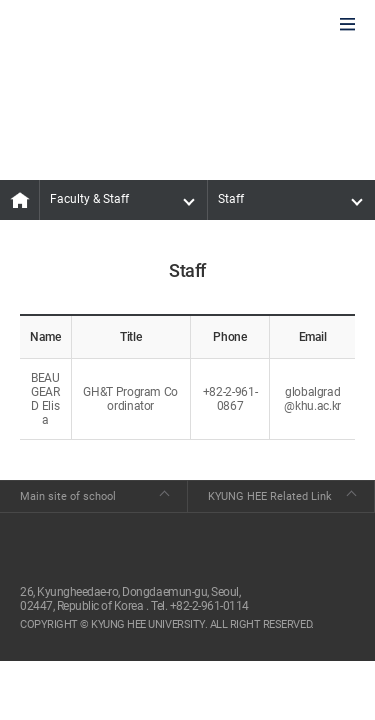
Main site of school (68, 496)
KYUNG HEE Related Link (270, 496)
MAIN (20, 200)
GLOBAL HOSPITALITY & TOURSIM (121, 26)
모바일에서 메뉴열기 (347, 25)
